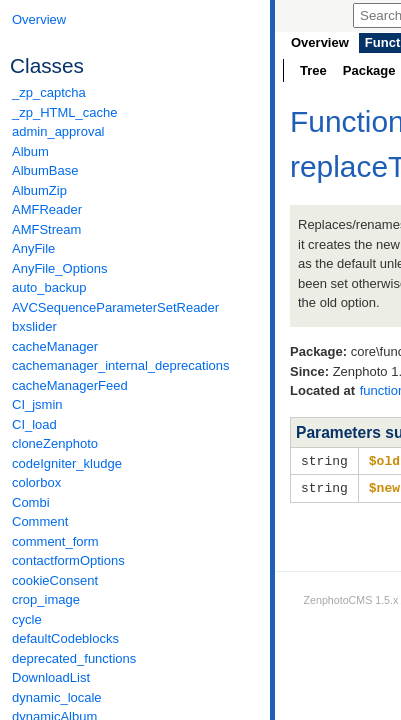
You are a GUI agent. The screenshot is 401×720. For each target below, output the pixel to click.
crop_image (46, 599)
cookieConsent (55, 580)
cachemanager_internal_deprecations (121, 365)
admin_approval (58, 131)
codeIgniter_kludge (67, 463)
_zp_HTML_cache (65, 112)
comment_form (55, 541)
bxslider (34, 326)
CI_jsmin (37, 404)
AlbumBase (45, 170)
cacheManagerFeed (70, 385)
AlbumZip (39, 190)
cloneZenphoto (55, 443)
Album (30, 151)
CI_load (34, 424)
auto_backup (49, 287)
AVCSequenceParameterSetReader (115, 307)
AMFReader (47, 209)
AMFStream (46, 229)
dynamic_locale (57, 697)
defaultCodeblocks (65, 638)
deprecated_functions (74, 658)
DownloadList (51, 677)
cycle (27, 619)
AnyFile (33, 248)
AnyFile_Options (59, 268)
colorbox (36, 482)
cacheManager (55, 346)
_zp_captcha (49, 92)
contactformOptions (68, 560)
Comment (40, 521)
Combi (31, 502)
